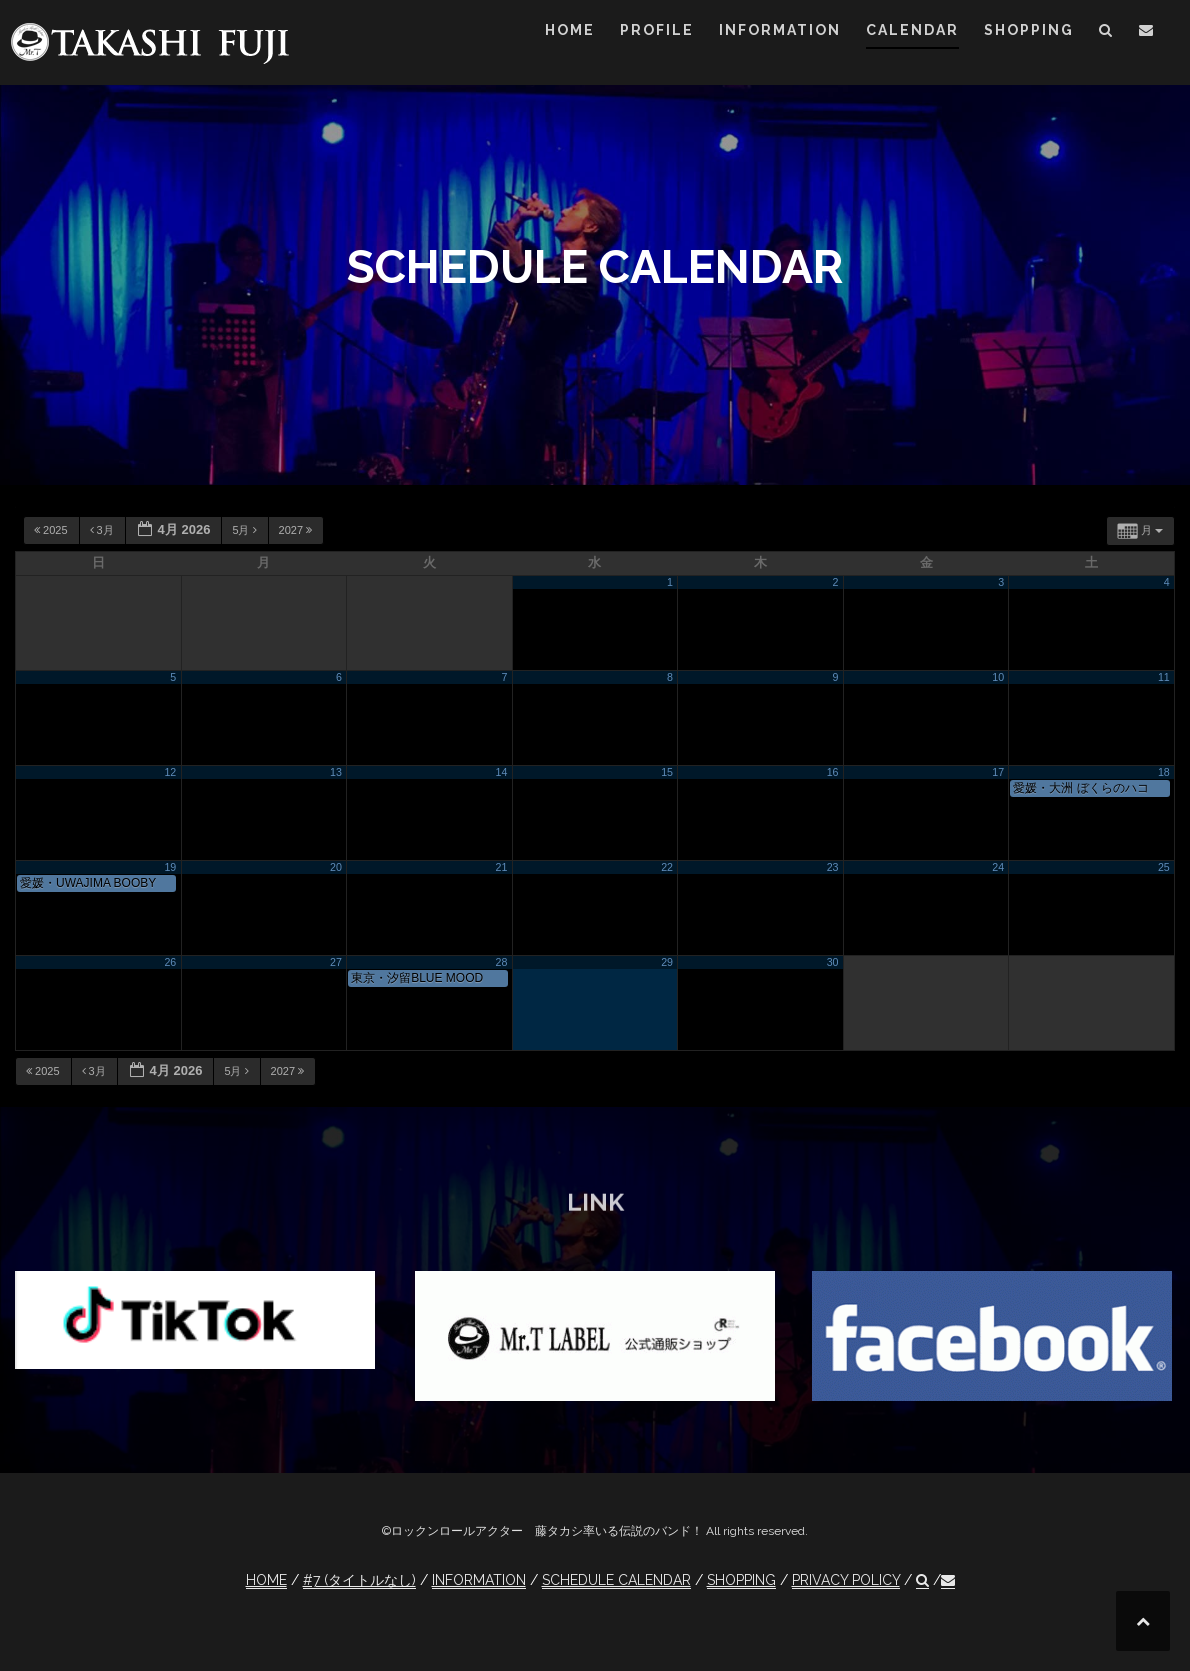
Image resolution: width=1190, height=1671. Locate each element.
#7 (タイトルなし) (359, 1580)
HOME (570, 30)
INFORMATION (780, 30)
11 (1164, 677)
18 (1164, 772)
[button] (1106, 33)
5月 (245, 530)
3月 (103, 530)
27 (336, 962)
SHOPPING (1029, 30)
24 (998, 867)
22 (667, 867)
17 (998, 772)
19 (170, 867)
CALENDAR (912, 30)
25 (1164, 867)
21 (502, 867)
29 (667, 962)
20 (336, 867)
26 (170, 962)
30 (833, 962)
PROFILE (657, 30)
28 (502, 962)
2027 (297, 530)
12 (170, 772)
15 (667, 772)
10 (998, 677)
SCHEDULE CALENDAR (616, 1580)
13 (336, 772)
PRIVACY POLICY (846, 1580)
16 (833, 772)
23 (833, 867)
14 (502, 772)
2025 (52, 530)
